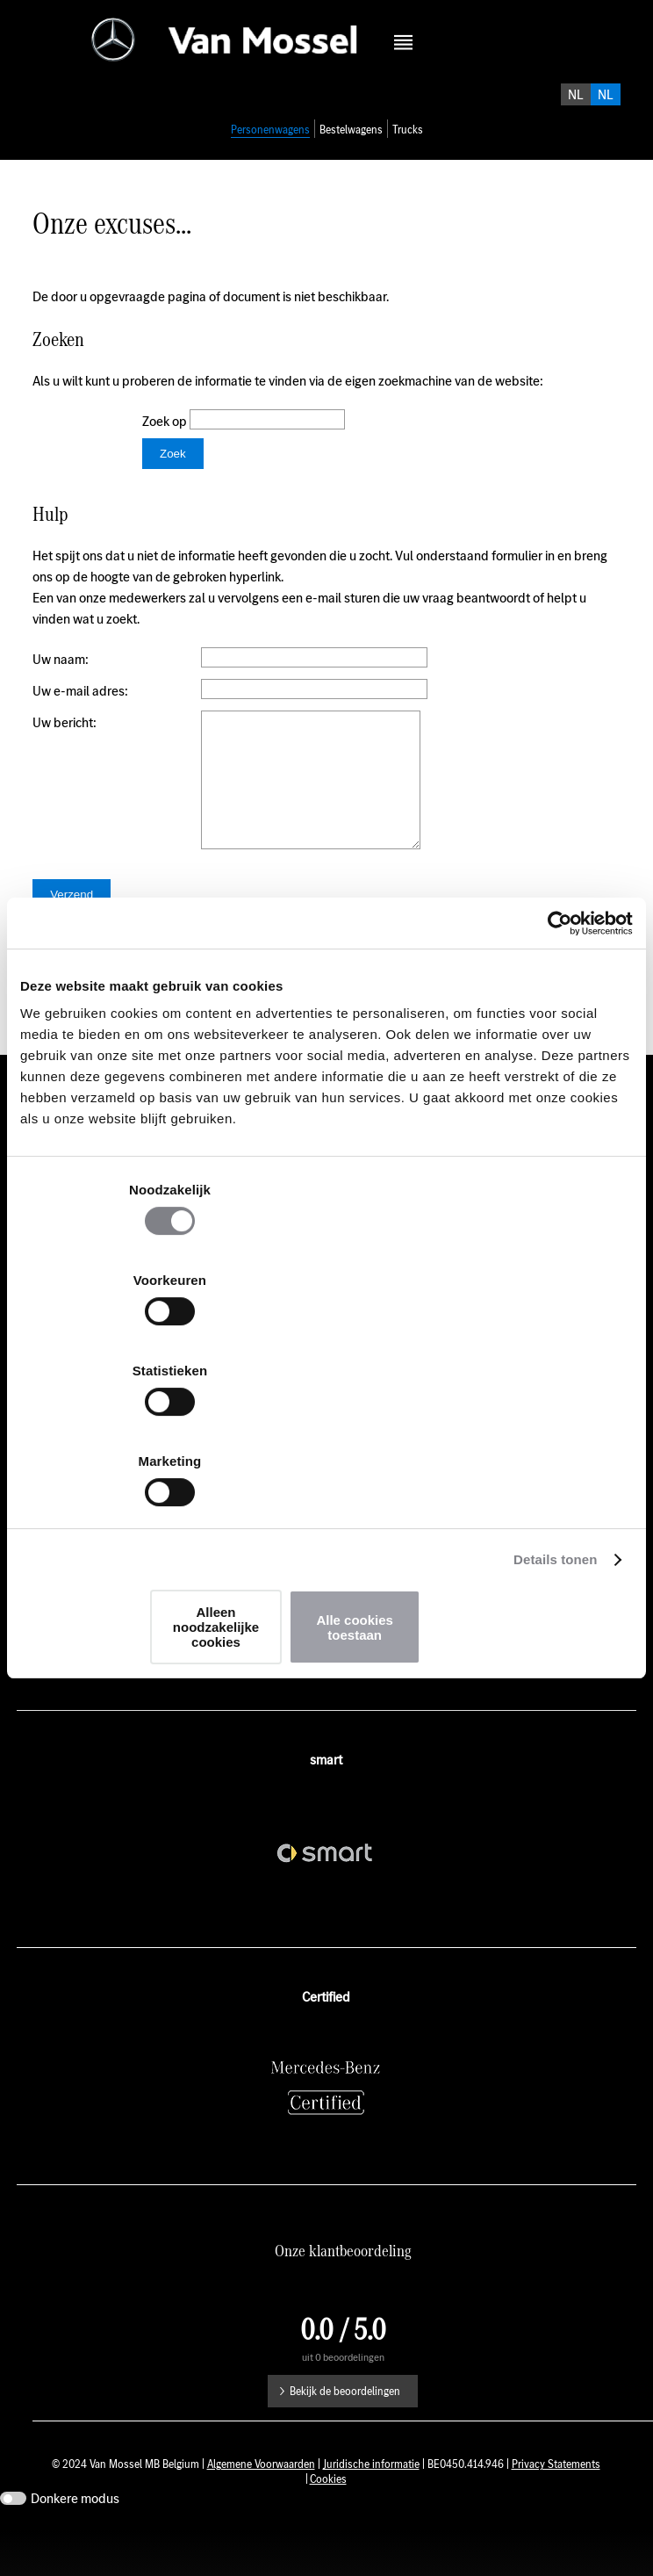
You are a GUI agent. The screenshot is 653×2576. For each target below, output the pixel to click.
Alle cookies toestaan (531, 1491)
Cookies (328, 2524)
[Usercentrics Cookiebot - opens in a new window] (556, 1067)
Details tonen (555, 1431)
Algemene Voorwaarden (261, 2509)
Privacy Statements (556, 2509)
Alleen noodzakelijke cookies (323, 1491)
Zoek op (166, 440)
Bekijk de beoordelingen (345, 2436)
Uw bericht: (64, 741)
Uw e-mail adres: (80, 710)
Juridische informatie (371, 2509)
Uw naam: (60, 678)
